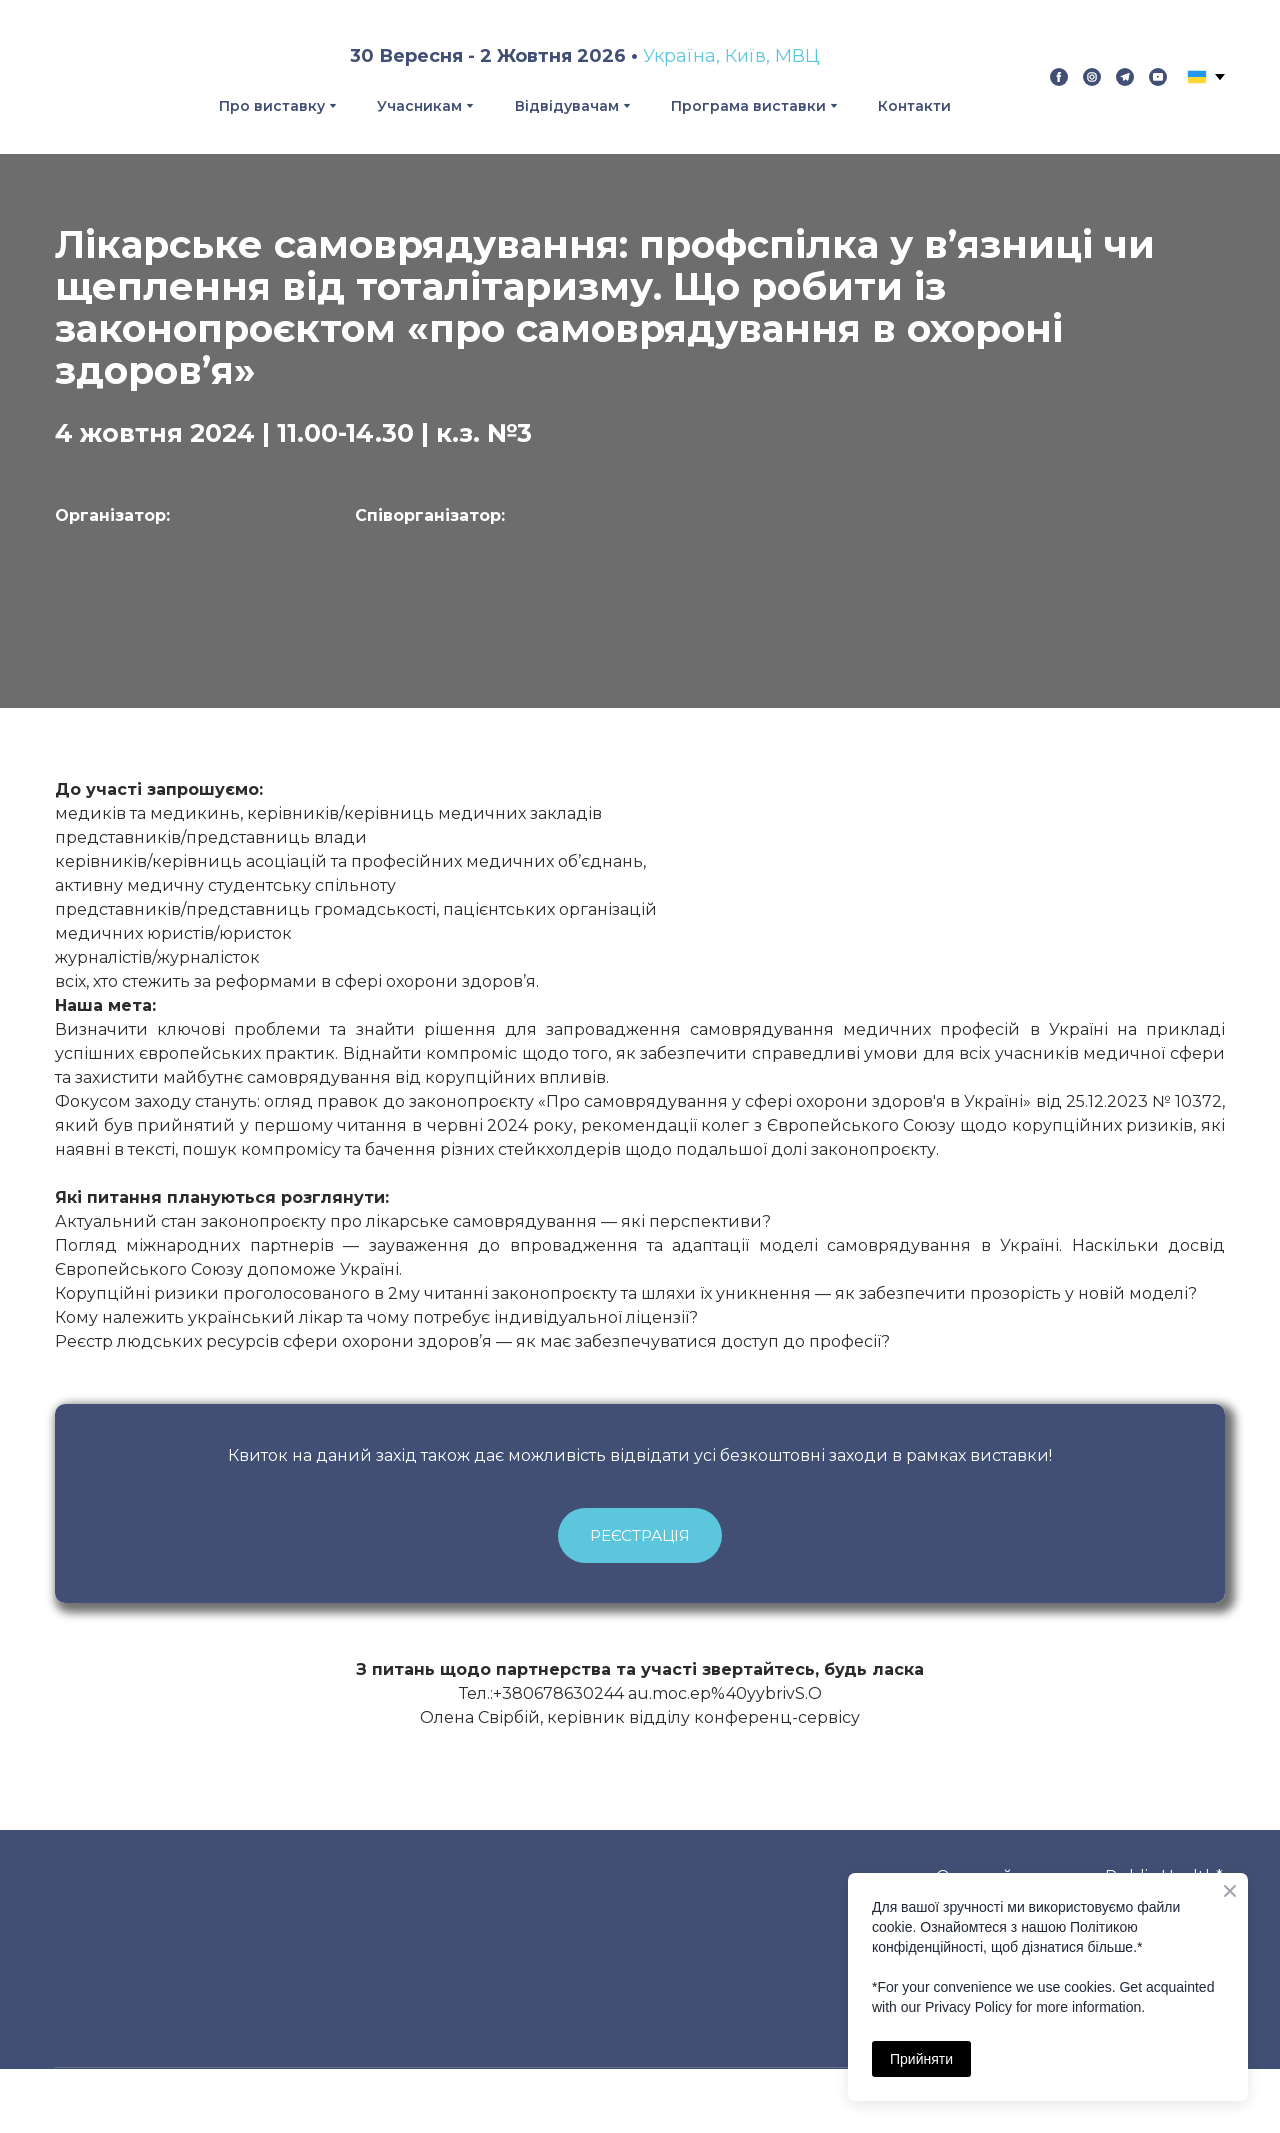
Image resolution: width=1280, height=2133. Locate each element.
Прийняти (921, 2059)
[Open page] (190, 593)
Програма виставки (748, 106)
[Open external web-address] (540, 590)
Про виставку (272, 106)
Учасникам (419, 106)
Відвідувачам (567, 106)
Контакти (914, 106)
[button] (1059, 77)
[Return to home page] (93, 77)
